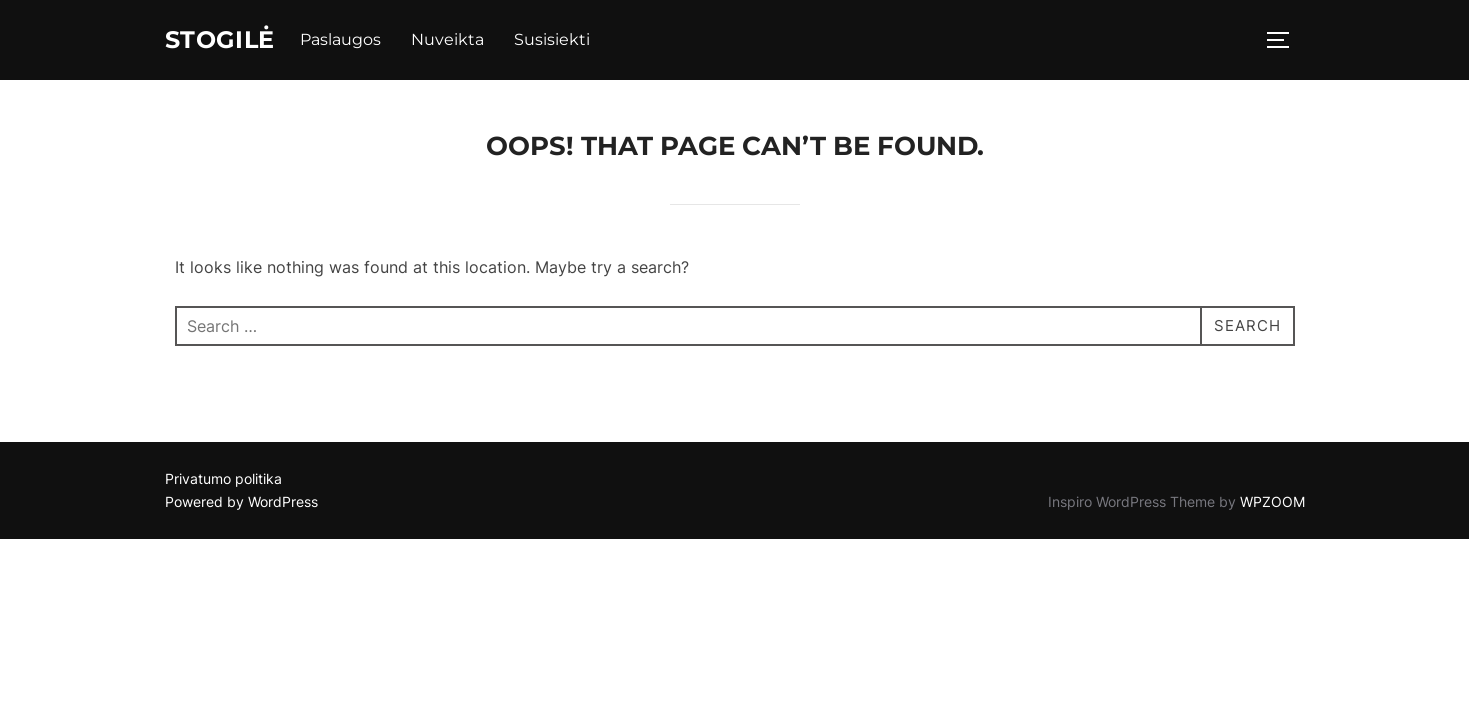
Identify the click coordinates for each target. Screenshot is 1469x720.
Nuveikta (461, 41)
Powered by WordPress (241, 504)
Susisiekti (566, 41)
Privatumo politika (223, 481)
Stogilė (227, 41)
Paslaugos (354, 41)
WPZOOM (1272, 504)
